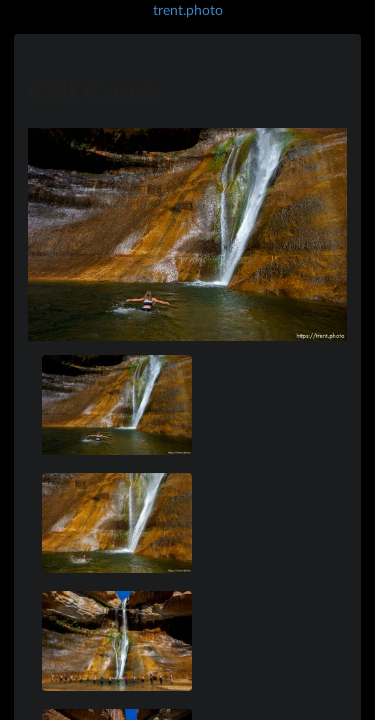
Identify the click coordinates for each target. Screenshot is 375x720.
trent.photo (188, 9)
